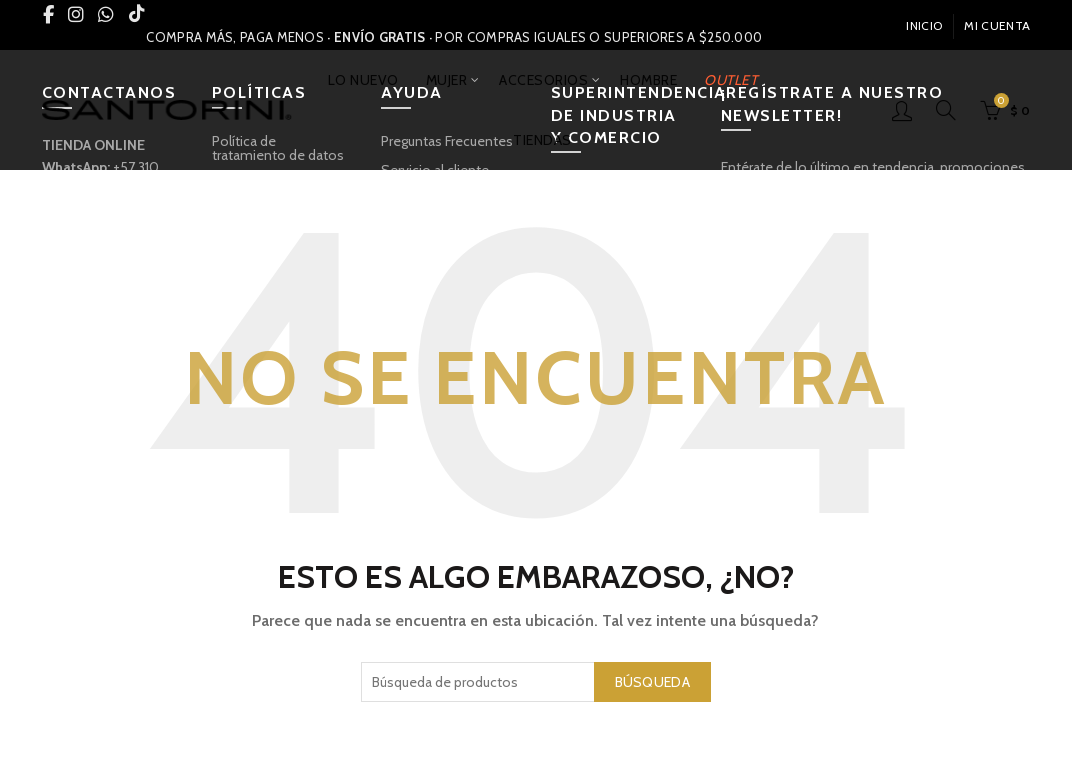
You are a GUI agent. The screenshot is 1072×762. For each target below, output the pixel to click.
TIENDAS (542, 140)
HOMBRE (648, 80)
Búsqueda (652, 682)
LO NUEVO (363, 80)
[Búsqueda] (946, 110)
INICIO (924, 25)
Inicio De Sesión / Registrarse (902, 110)
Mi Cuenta (997, 25)
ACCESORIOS (543, 80)
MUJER (447, 80)
